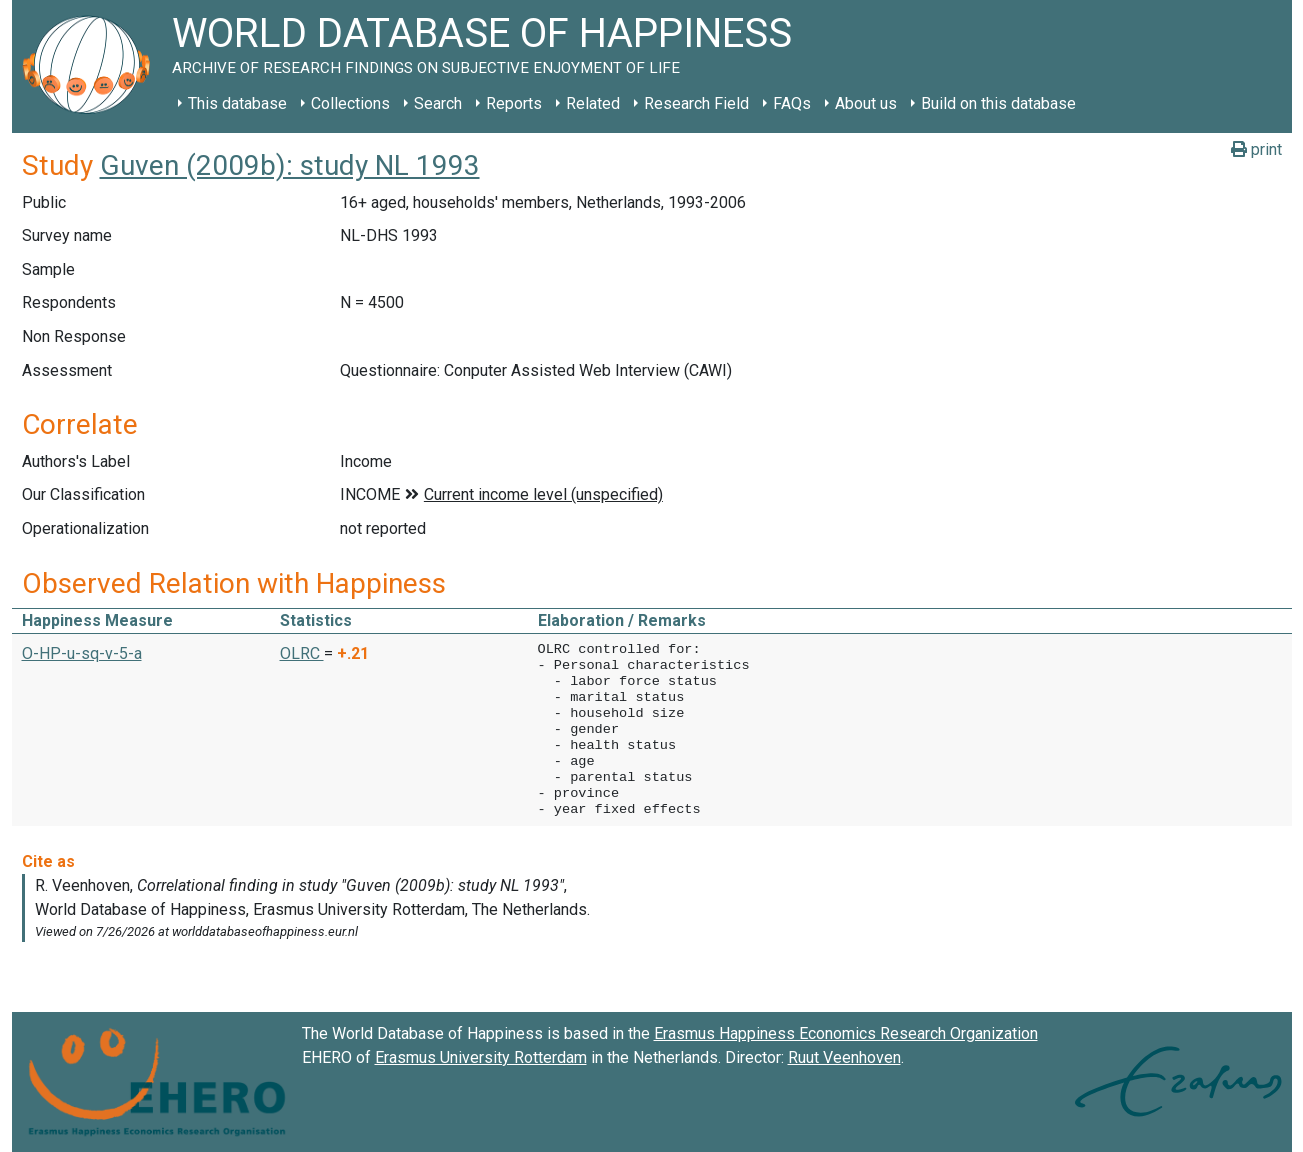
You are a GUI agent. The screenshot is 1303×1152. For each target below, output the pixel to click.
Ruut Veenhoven (844, 1057)
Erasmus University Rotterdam (481, 1057)
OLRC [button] (302, 653)
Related (593, 103)
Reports (514, 103)
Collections (350, 103)
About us (866, 103)
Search (438, 103)
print (1256, 149)
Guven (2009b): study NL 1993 (290, 165)
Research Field (696, 103)
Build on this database (998, 103)
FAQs (792, 103)
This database (237, 103)
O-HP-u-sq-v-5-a (82, 653)
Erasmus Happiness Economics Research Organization (846, 1033)
